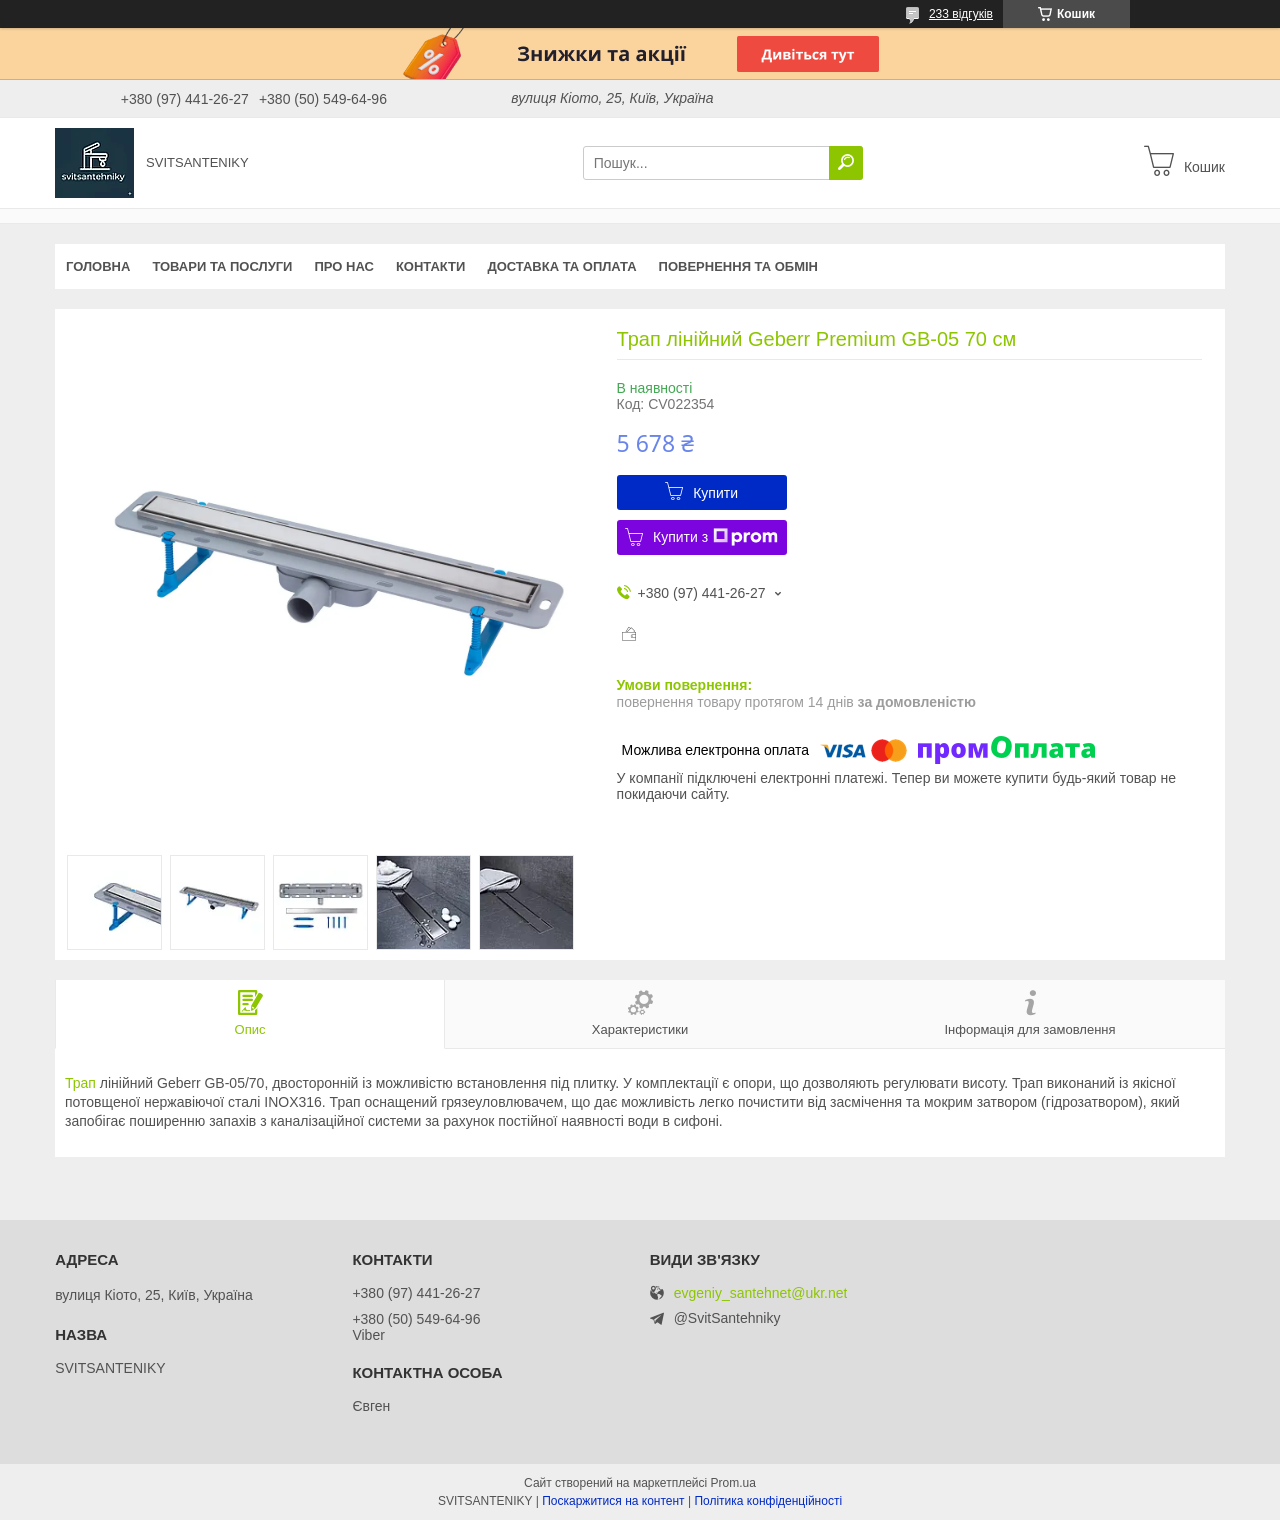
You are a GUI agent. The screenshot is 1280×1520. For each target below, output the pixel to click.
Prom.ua (733, 1483)
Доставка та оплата (561, 266)
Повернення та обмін (738, 266)
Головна (98, 266)
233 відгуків (961, 14)
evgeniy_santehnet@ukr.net (761, 1293)
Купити (715, 493)
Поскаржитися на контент (613, 1501)
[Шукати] (846, 163)
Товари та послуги (222, 266)
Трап (80, 1083)
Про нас (343, 266)
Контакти (431, 266)
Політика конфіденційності (768, 1501)
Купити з (715, 537)
